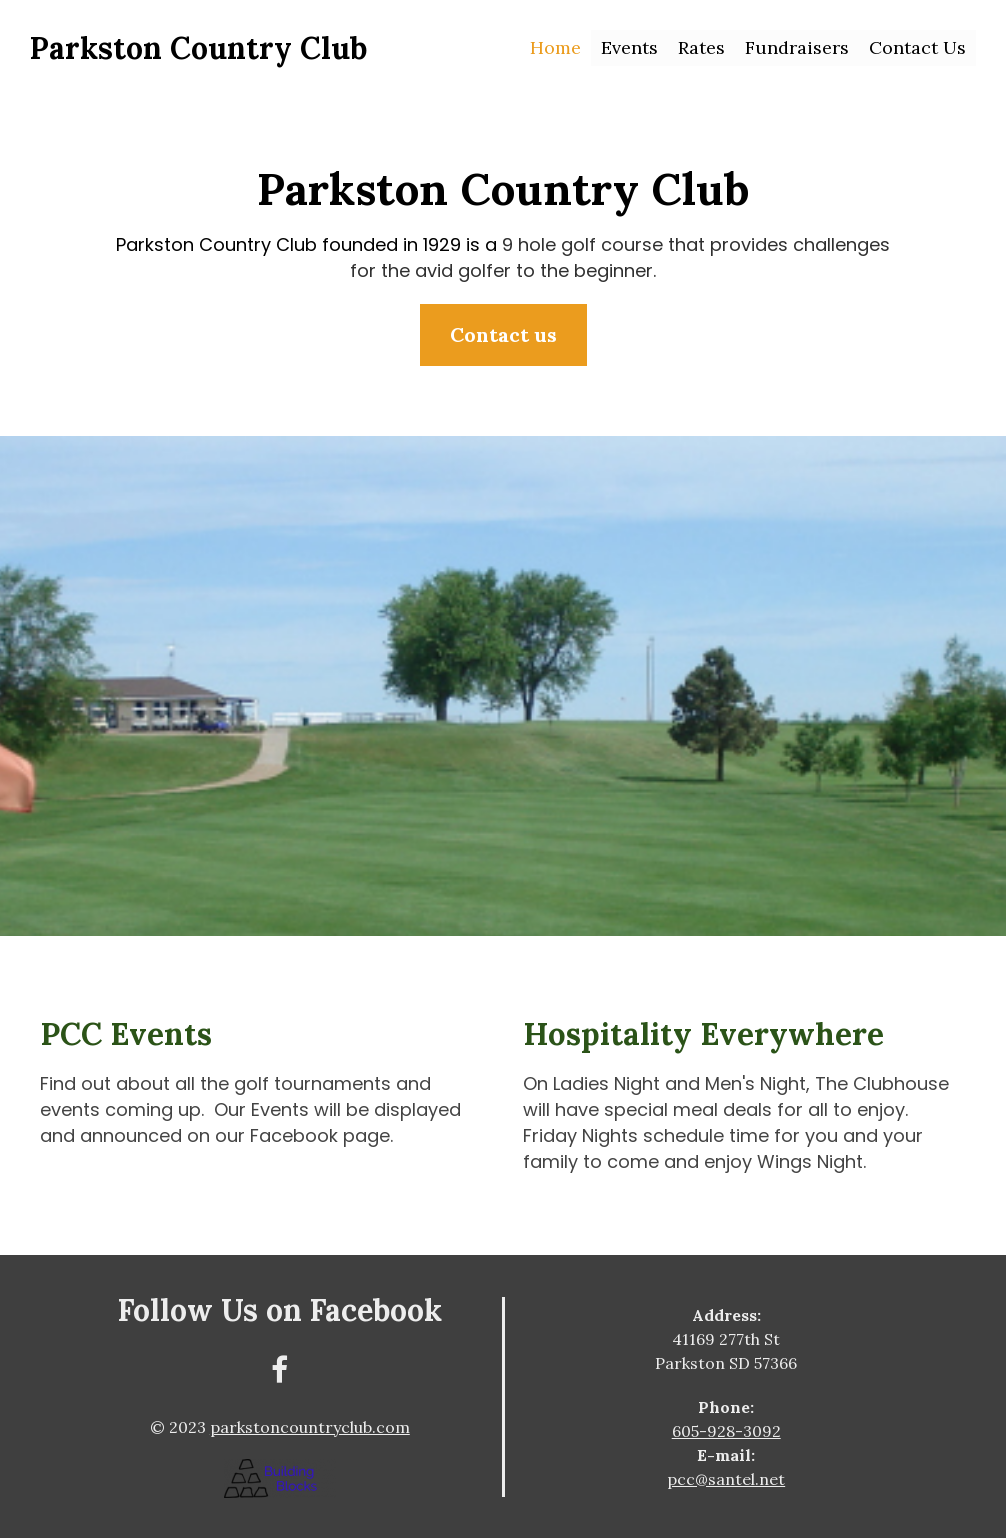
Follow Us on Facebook (280, 1310)
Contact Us (917, 47)
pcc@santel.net (726, 1479)
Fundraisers (797, 47)
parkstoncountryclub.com (310, 1427)
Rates (701, 47)
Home (555, 47)
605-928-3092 (726, 1431)
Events (629, 47)
